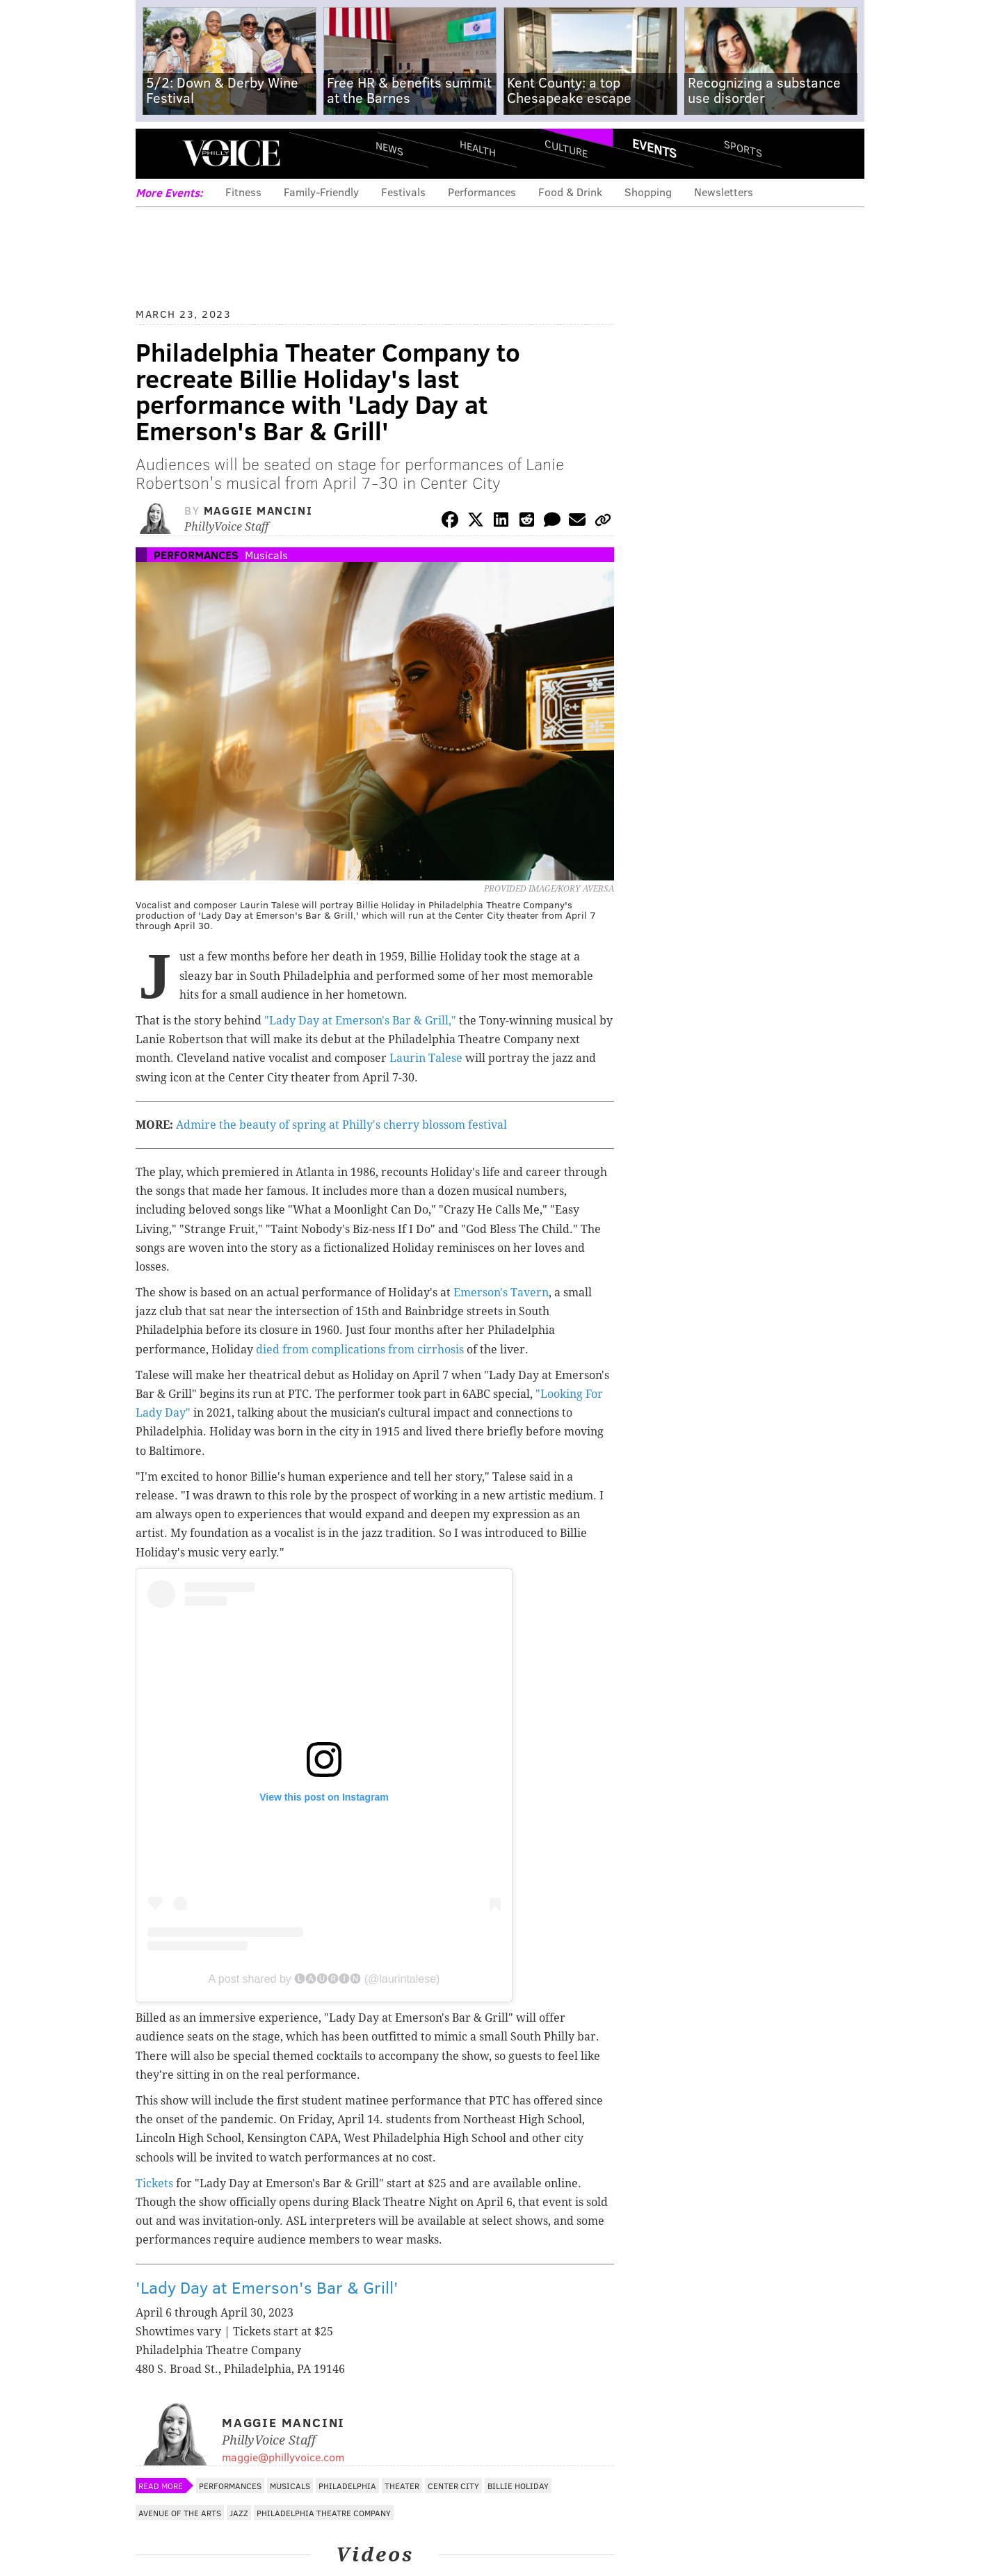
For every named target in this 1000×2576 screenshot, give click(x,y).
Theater (402, 2485)
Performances (482, 191)
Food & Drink (570, 191)
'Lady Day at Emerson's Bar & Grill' (267, 2287)
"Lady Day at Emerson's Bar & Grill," (360, 1020)
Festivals (403, 191)
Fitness (243, 191)
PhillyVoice (231, 153)
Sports (743, 148)
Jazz (238, 2512)
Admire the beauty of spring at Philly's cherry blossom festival (341, 1125)
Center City (453, 2485)
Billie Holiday (518, 2485)
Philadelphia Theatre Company (324, 2512)
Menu (158, 153)
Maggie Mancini (258, 510)
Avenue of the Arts (179, 2512)
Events (654, 148)
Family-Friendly (321, 191)
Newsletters (723, 191)
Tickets (154, 2183)
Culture (566, 148)
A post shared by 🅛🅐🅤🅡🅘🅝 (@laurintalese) (324, 1979)
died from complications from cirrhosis (360, 1349)
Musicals (266, 554)
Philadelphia (347, 2485)
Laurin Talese (425, 1058)
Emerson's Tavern (501, 1292)
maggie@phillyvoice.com (283, 2456)
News (389, 148)
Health (478, 147)
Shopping (648, 191)
